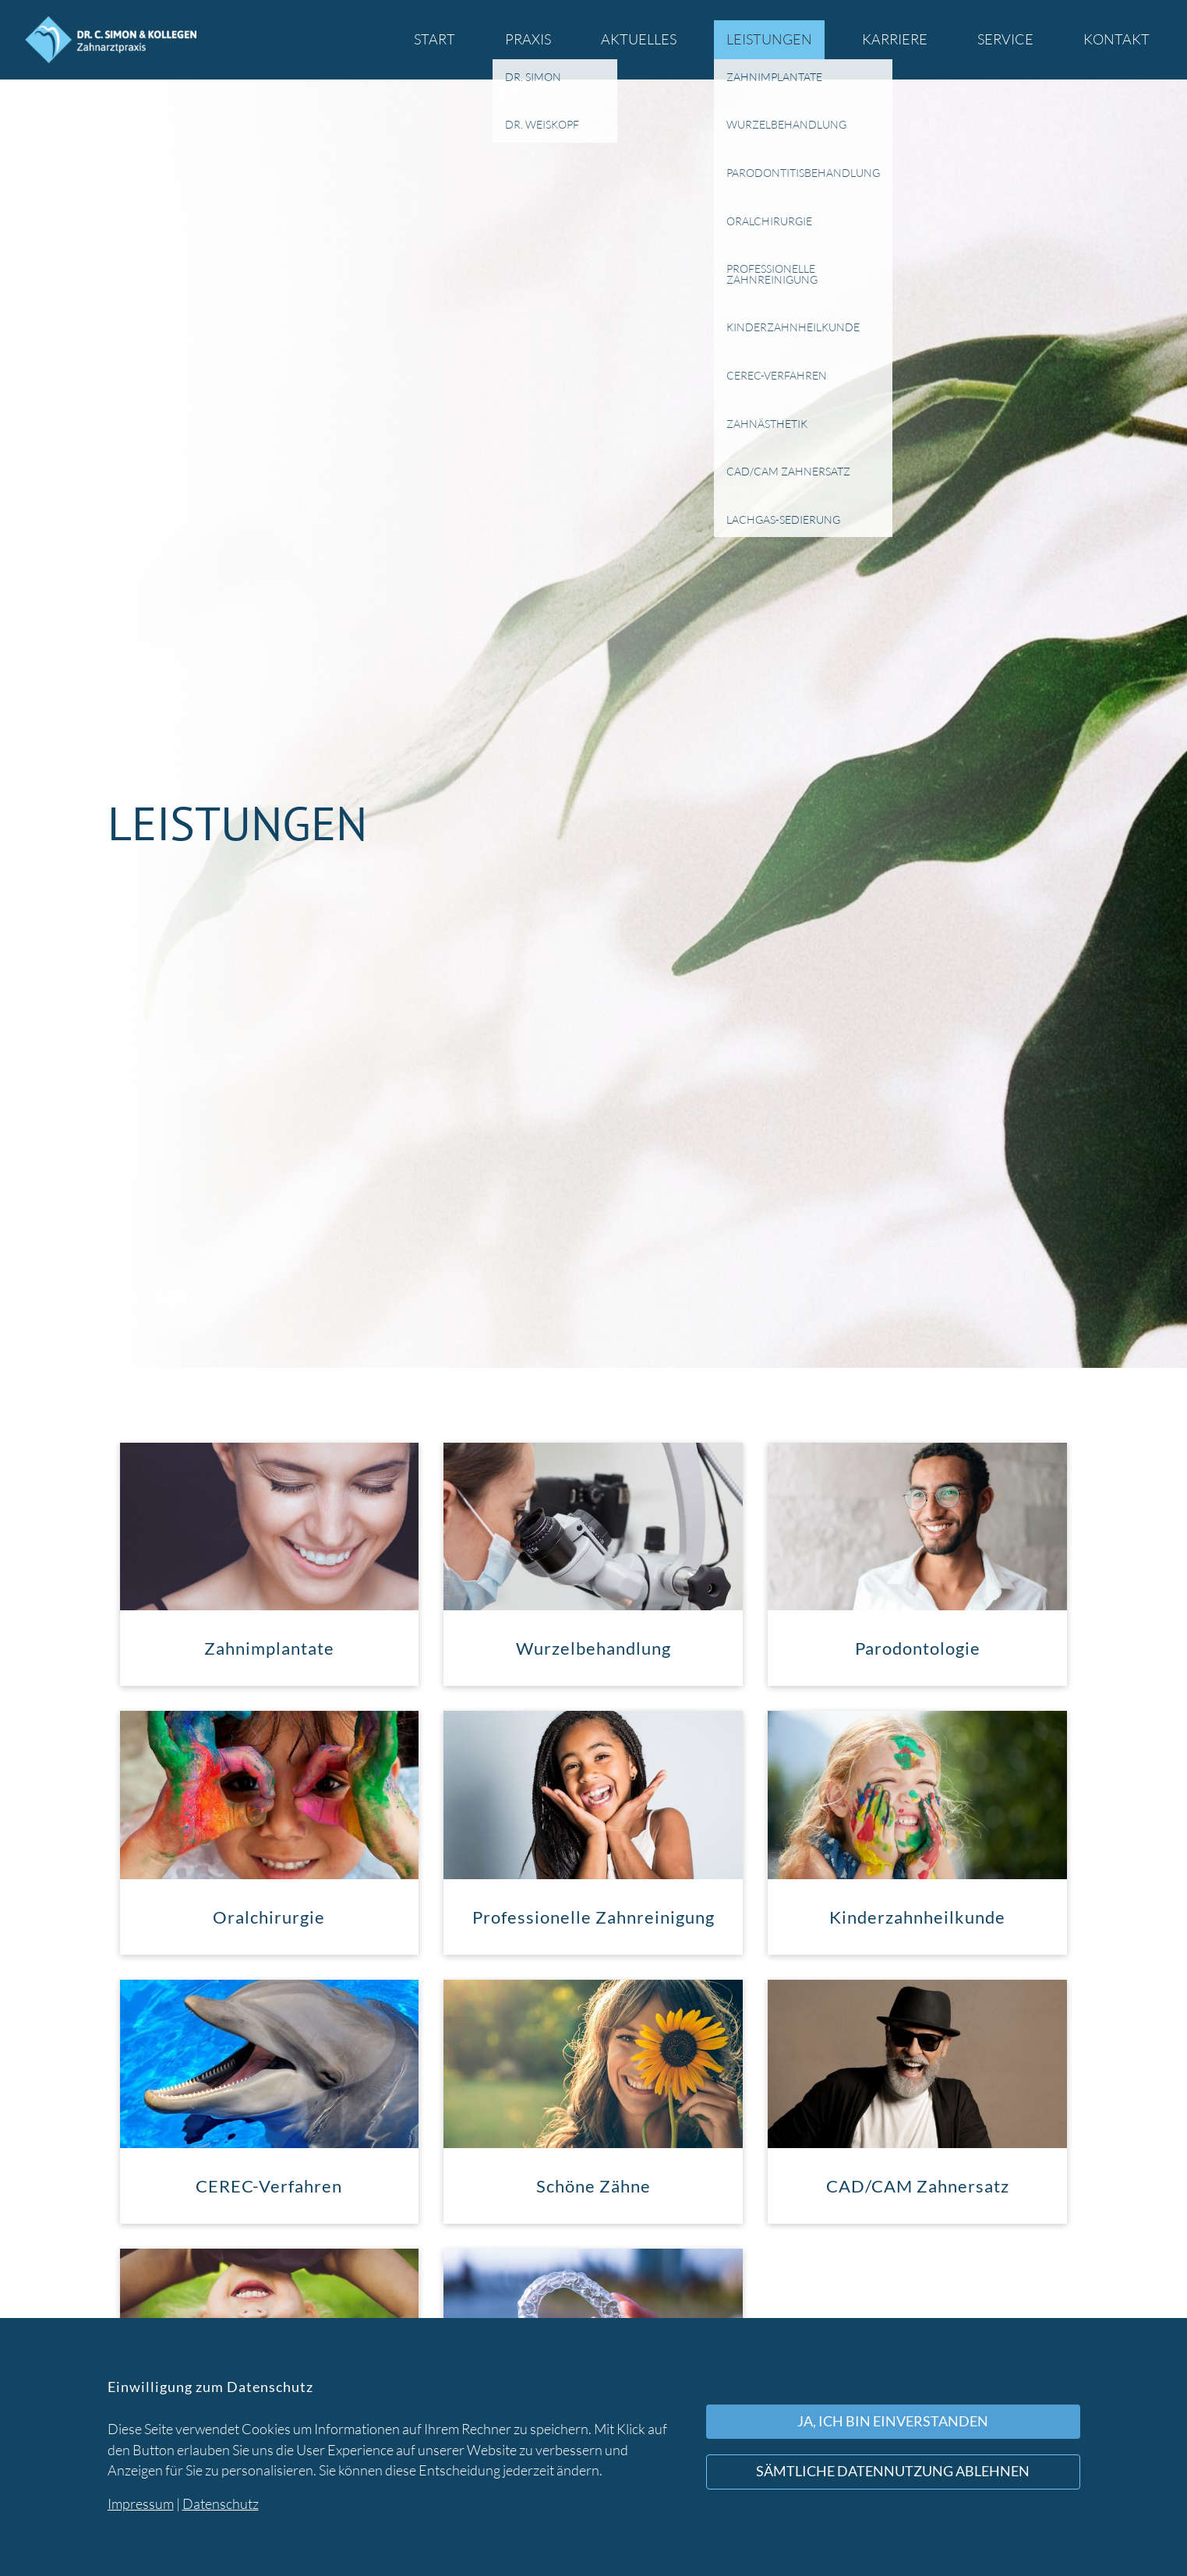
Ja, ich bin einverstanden (892, 2421)
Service (1005, 39)
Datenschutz (220, 2503)
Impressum (141, 2503)
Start (434, 39)
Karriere (894, 39)
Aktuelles (639, 39)
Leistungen (769, 39)
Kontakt (1116, 39)
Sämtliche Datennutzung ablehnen (893, 2471)
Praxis (528, 39)
